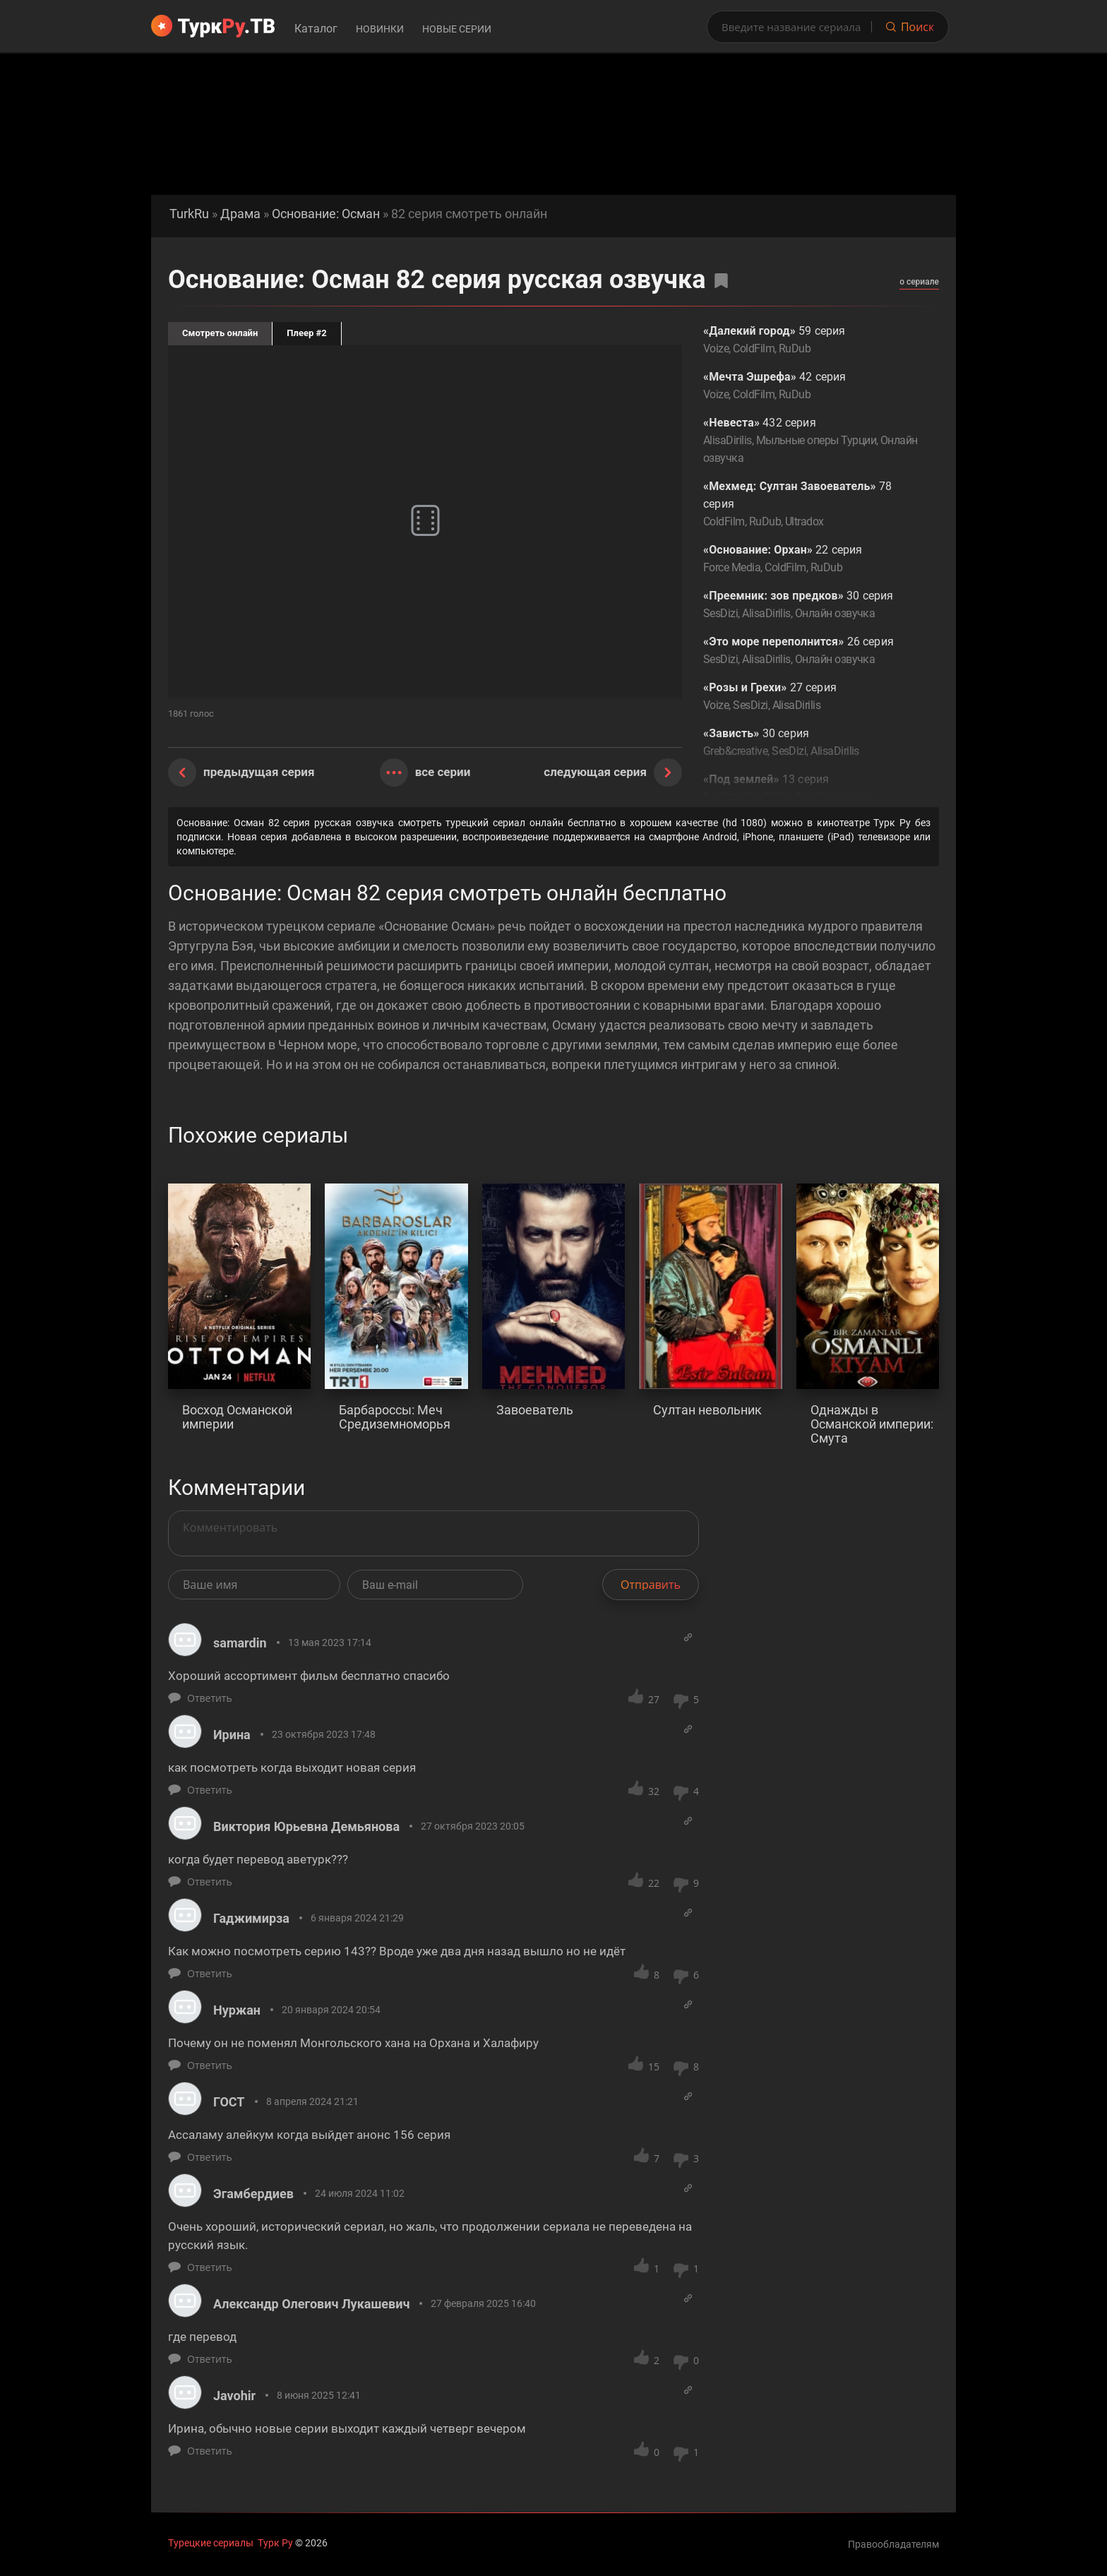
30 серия (810, 605)
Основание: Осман (326, 214)
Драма (240, 214)
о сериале (919, 282)
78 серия (810, 504)
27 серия (810, 697)
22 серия (810, 559)
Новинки (380, 29)
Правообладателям (893, 2544)
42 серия (810, 386)
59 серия (810, 340)
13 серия (810, 789)
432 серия (810, 441)
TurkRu (189, 214)
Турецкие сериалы (210, 2542)
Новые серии (456, 29)
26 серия (810, 651)
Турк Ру (275, 2542)
